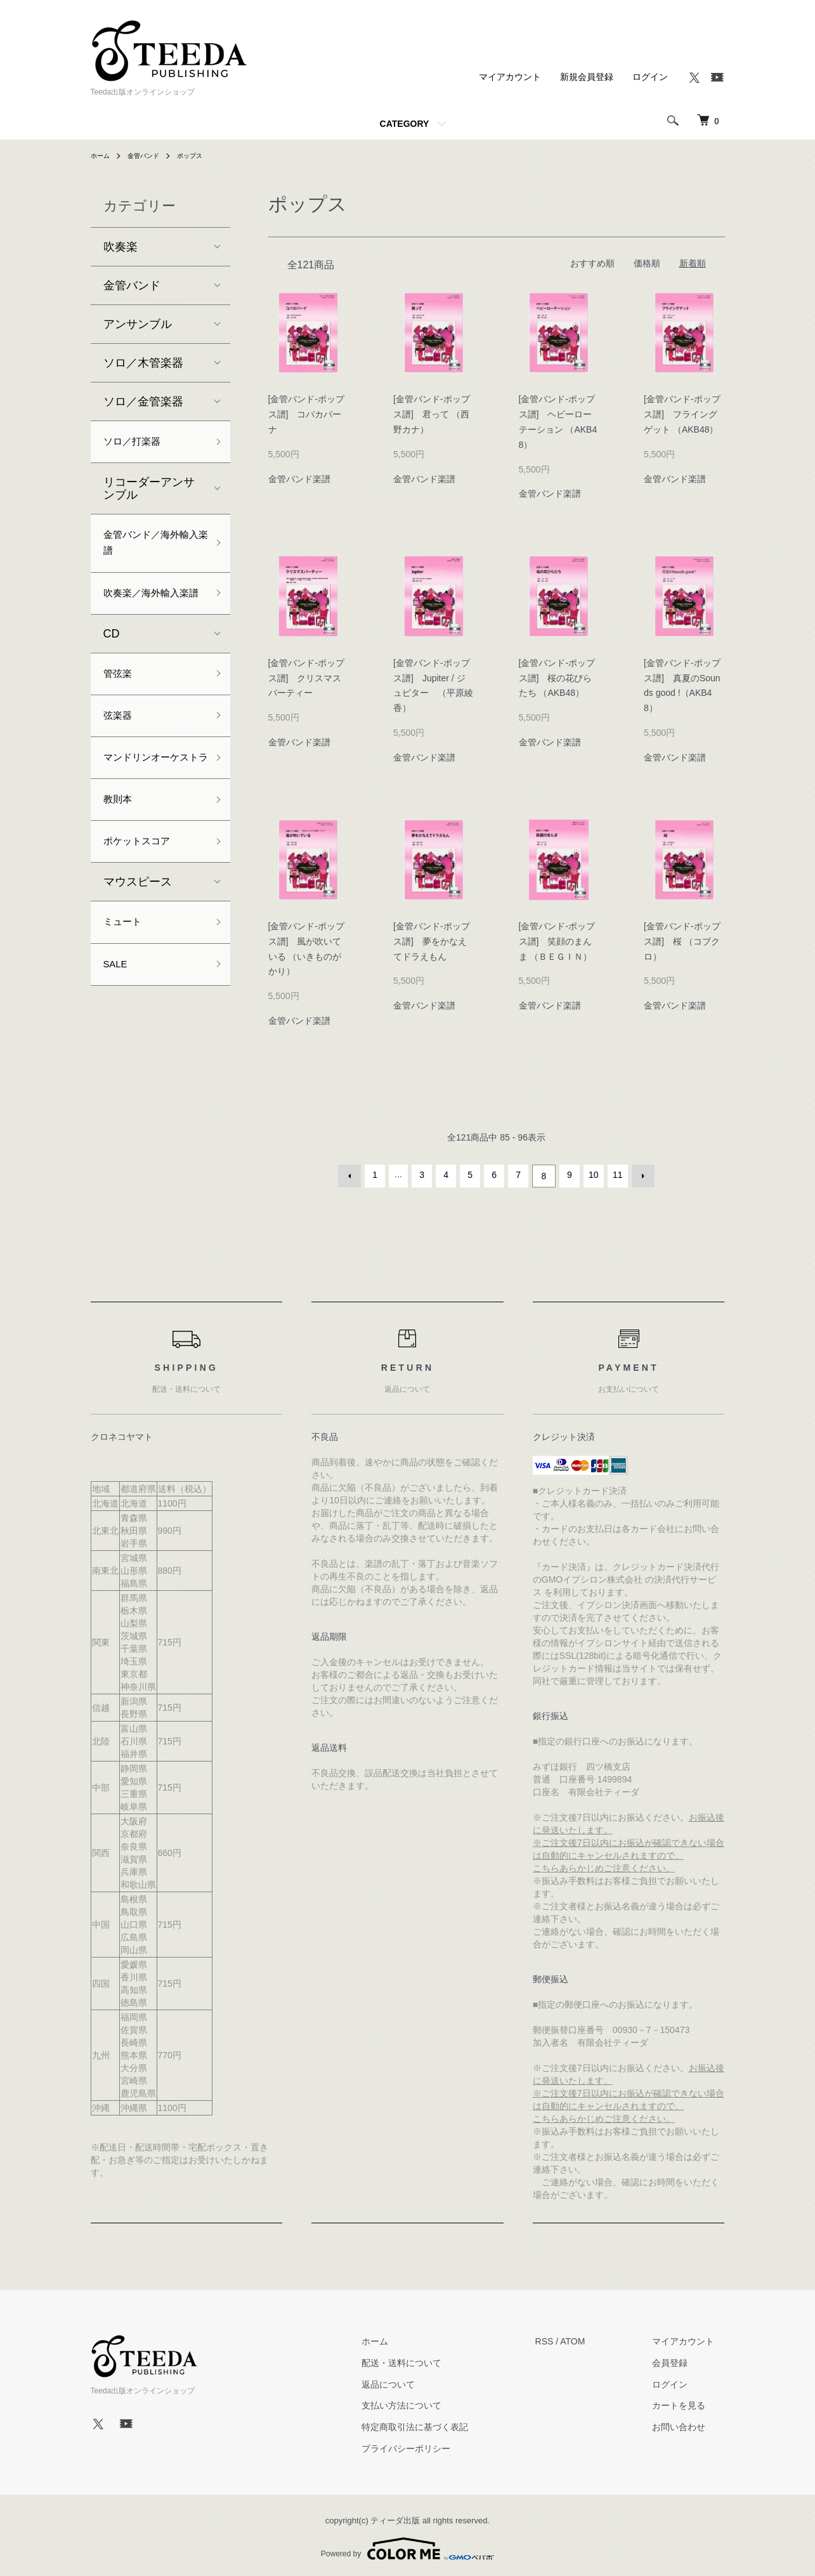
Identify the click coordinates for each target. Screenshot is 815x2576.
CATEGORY (404, 124)
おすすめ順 (592, 263)
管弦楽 (120, 708)
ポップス (202, 155)
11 (616, 1175)
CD (111, 666)
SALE (118, 1039)
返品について (418, 2381)
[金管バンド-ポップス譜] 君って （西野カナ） (431, 414)
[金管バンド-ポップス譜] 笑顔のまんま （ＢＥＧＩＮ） (560, 941)
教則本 (120, 864)
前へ (352, 1175)
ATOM (592, 2339)
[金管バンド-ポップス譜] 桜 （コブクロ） (682, 941)
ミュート (126, 994)
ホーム (102, 155)
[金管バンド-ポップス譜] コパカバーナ (306, 414)
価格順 (647, 263)
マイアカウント (510, 77)
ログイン (650, 77)
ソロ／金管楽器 (143, 401)
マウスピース (137, 952)
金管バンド (150, 155)
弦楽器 (120, 754)
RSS (565, 2339)
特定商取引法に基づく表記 (445, 2424)
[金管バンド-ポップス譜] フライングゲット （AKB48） (685, 414)
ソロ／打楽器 (137, 443)
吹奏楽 (120, 246)
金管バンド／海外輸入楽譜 (149, 550)
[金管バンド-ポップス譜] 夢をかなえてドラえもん (431, 941)
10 (592, 1175)
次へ (640, 1175)
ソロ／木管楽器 (143, 362)
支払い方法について (432, 2403)
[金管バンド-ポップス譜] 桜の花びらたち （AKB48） (557, 678)
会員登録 (680, 2360)
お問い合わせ (689, 2424)
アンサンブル (137, 324)
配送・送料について (432, 2360)
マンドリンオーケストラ (149, 809)
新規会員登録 (586, 77)
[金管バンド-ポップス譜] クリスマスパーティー (306, 678)
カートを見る (689, 2403)
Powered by (407, 2545)
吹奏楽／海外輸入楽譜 (149, 615)
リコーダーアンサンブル (149, 492)
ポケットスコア (143, 909)
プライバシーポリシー (436, 2446)
